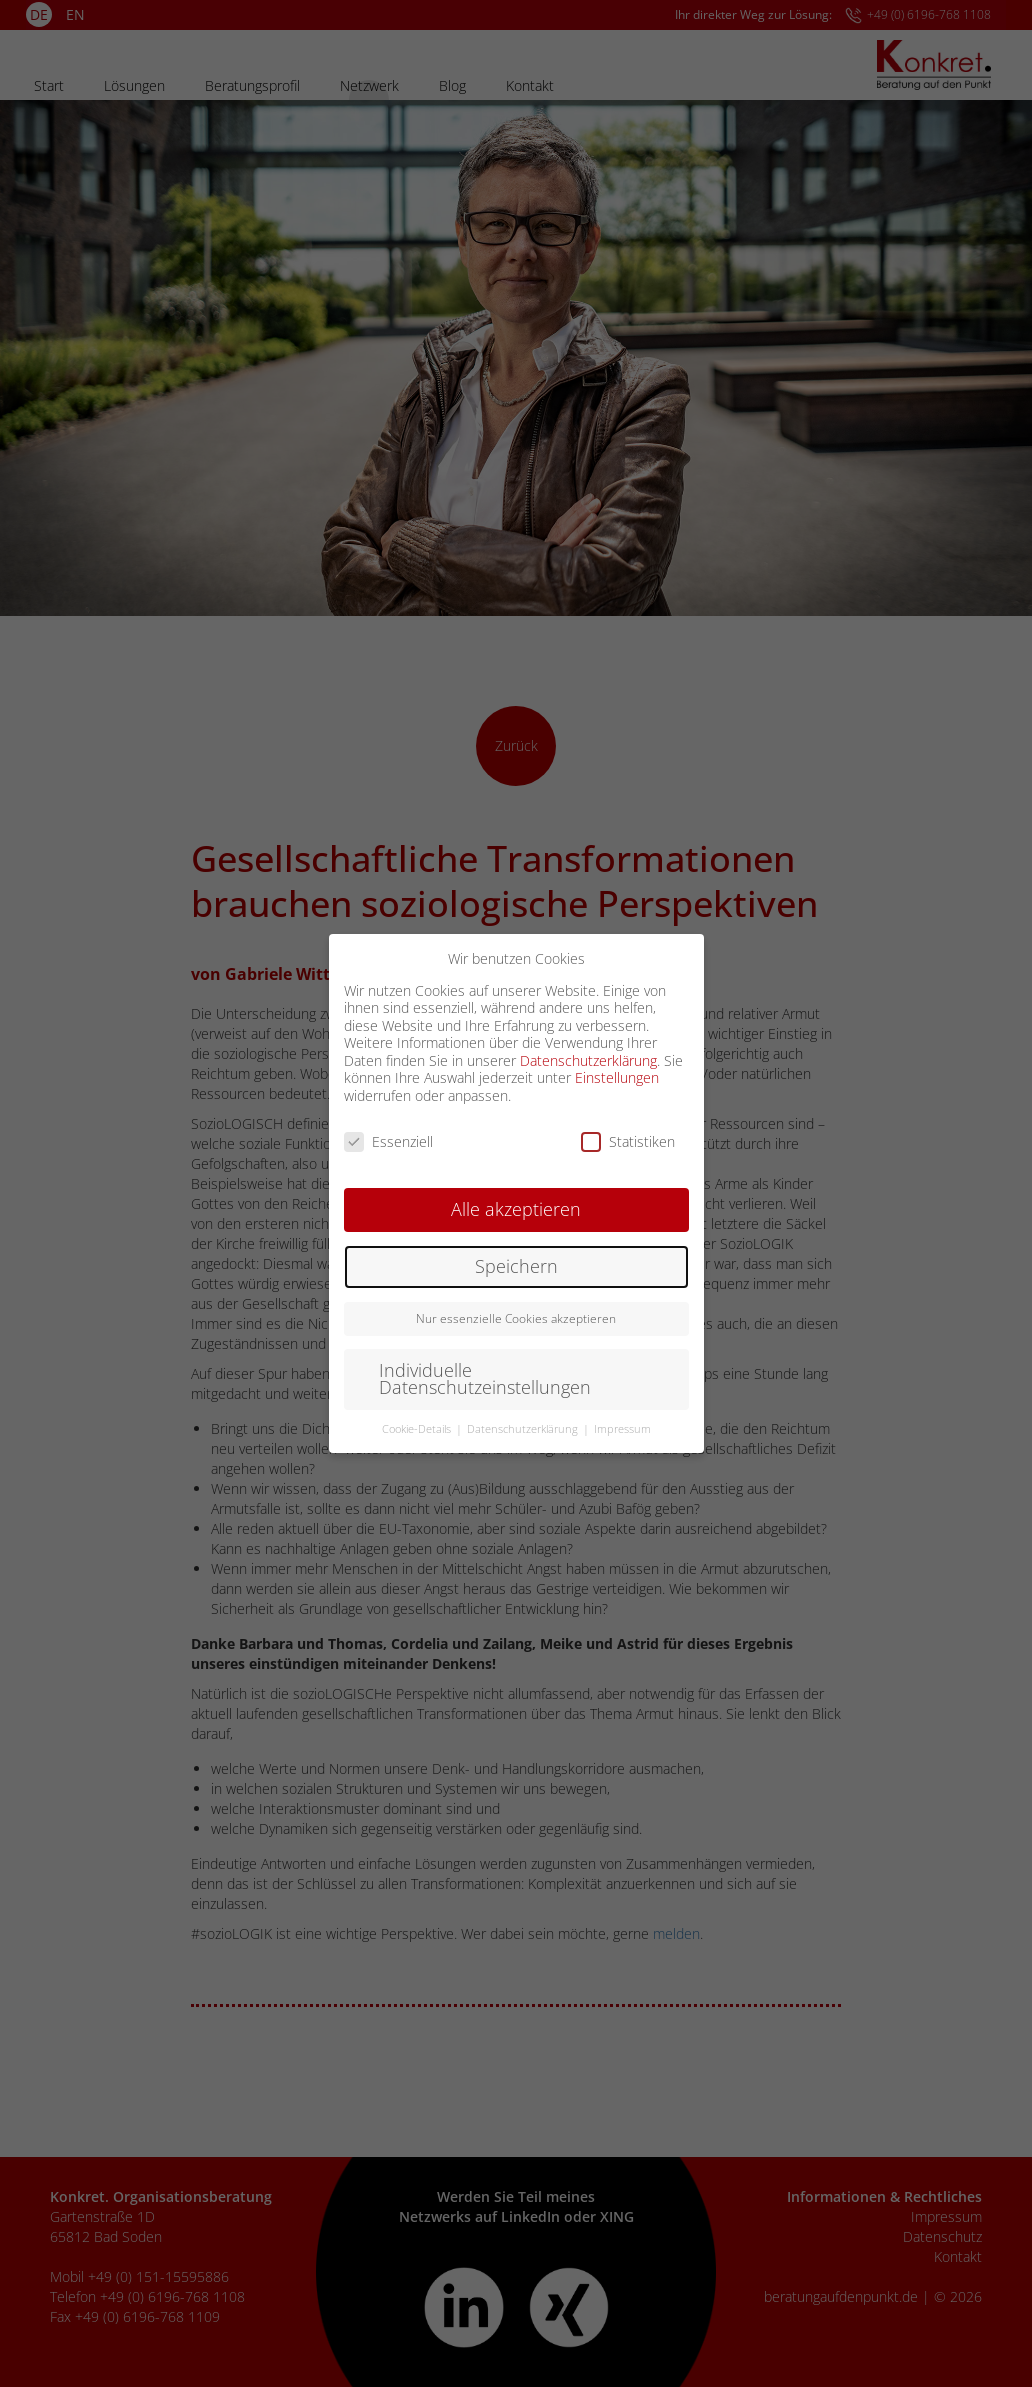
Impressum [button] (622, 1429)
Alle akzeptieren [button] (516, 1209)
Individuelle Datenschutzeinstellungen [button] (485, 1379)
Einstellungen (617, 1077)
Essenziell (388, 1141)
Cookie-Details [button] (418, 1429)
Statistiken (628, 1141)
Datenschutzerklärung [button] (524, 1429)
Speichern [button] (516, 1266)
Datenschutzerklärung (588, 1060)
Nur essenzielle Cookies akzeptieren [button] (516, 1318)
